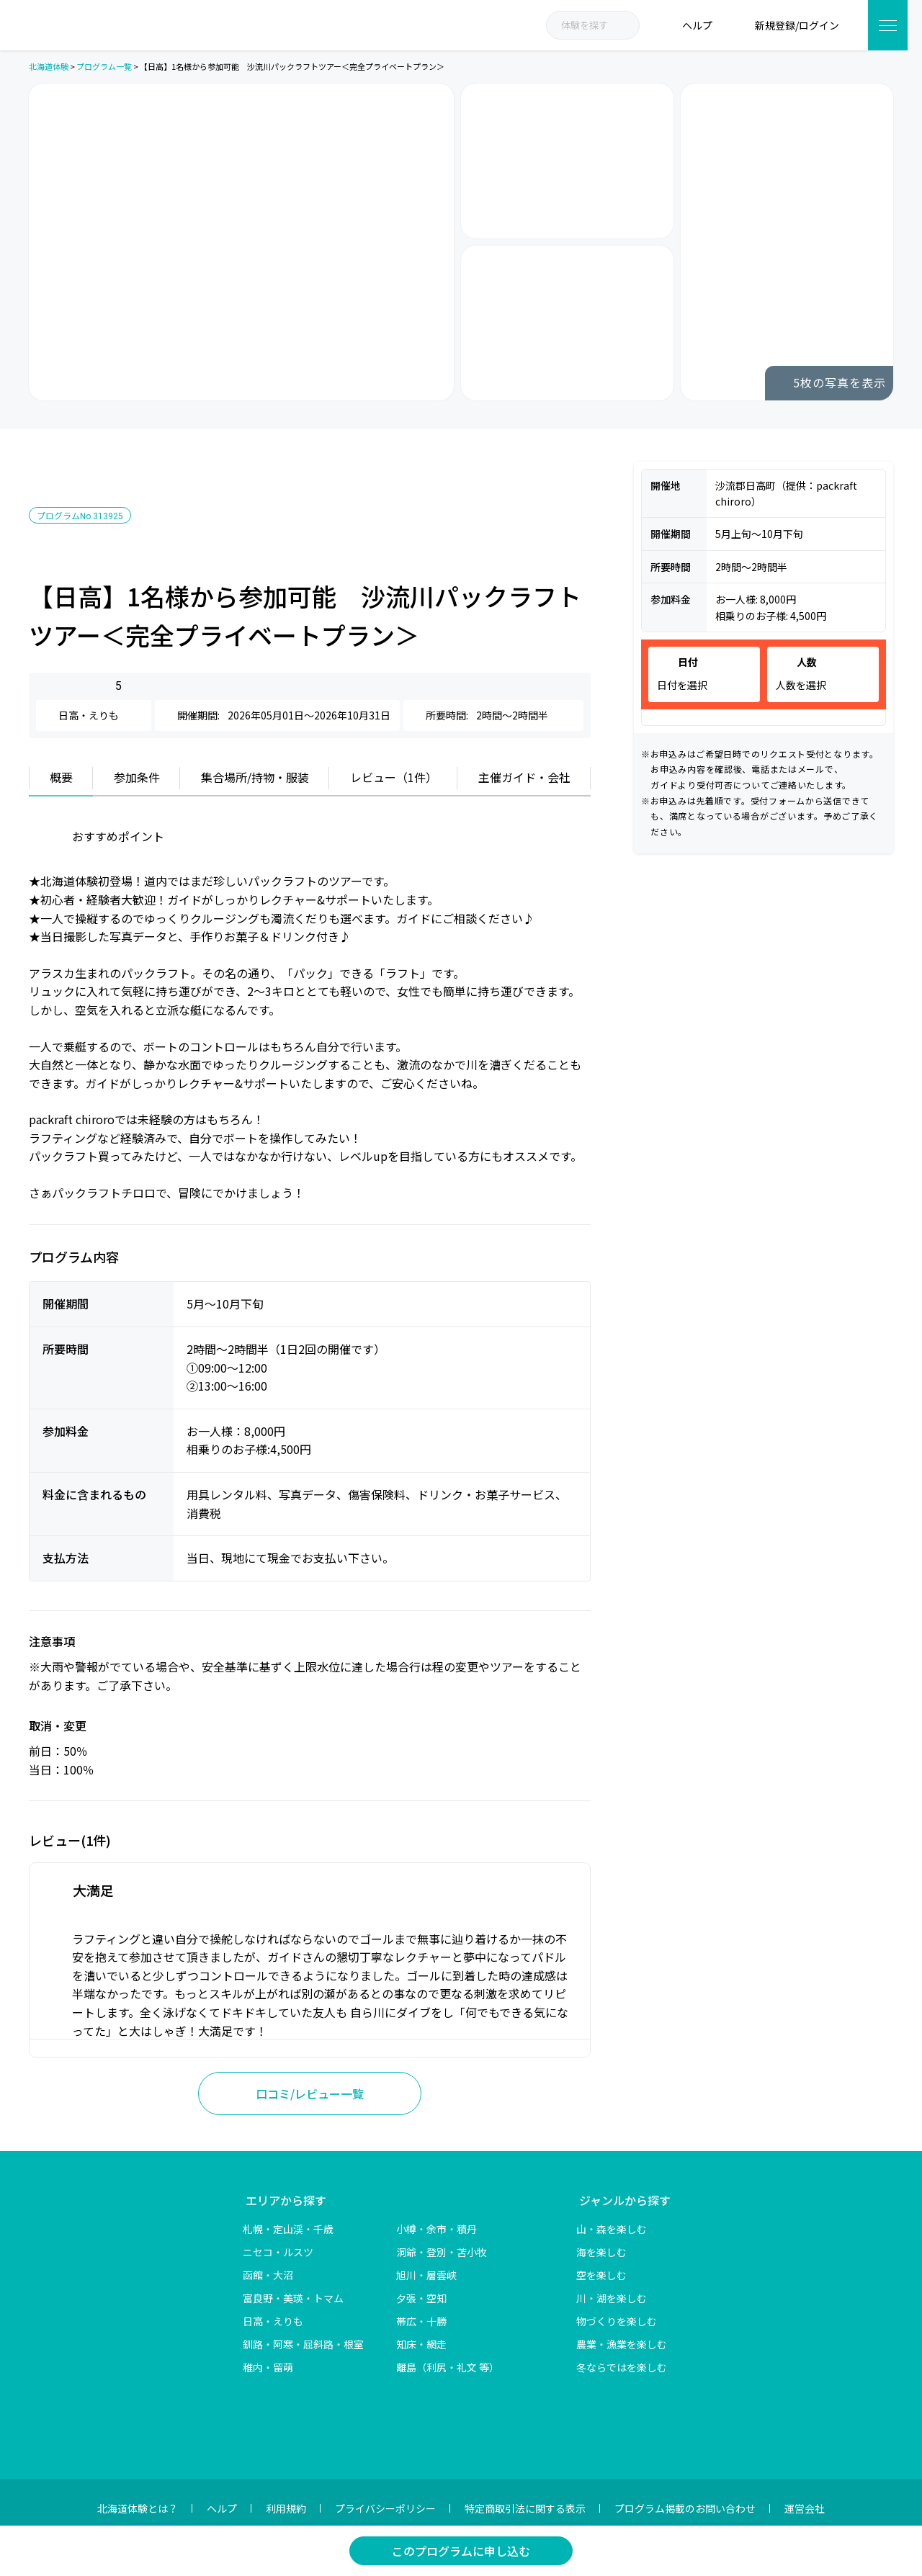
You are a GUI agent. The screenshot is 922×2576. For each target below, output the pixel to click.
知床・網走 (421, 2344)
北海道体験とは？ (137, 2508)
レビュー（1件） (393, 777)
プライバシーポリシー (385, 2508)
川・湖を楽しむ (611, 2298)
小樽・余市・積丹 (436, 2229)
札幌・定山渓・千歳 (288, 2229)
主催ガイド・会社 (524, 777)
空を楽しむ (601, 2275)
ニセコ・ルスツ (278, 2252)
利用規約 (286, 2508)
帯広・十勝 (421, 2321)
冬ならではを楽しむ (621, 2367)
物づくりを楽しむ (616, 2321)
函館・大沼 (268, 2275)
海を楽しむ (601, 2252)
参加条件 (137, 777)
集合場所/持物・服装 (255, 777)
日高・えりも (273, 2321)
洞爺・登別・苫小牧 (441, 2252)
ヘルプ (222, 2508)
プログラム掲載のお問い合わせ (685, 2508)
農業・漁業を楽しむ (621, 2344)
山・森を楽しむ (611, 2229)
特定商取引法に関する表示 (525, 2508)
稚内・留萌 (268, 2367)
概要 (61, 777)
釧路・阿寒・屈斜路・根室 (303, 2344)
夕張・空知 (421, 2298)
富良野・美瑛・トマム (293, 2298)
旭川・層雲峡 (426, 2275)
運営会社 (804, 2508)
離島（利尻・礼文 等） (447, 2367)
